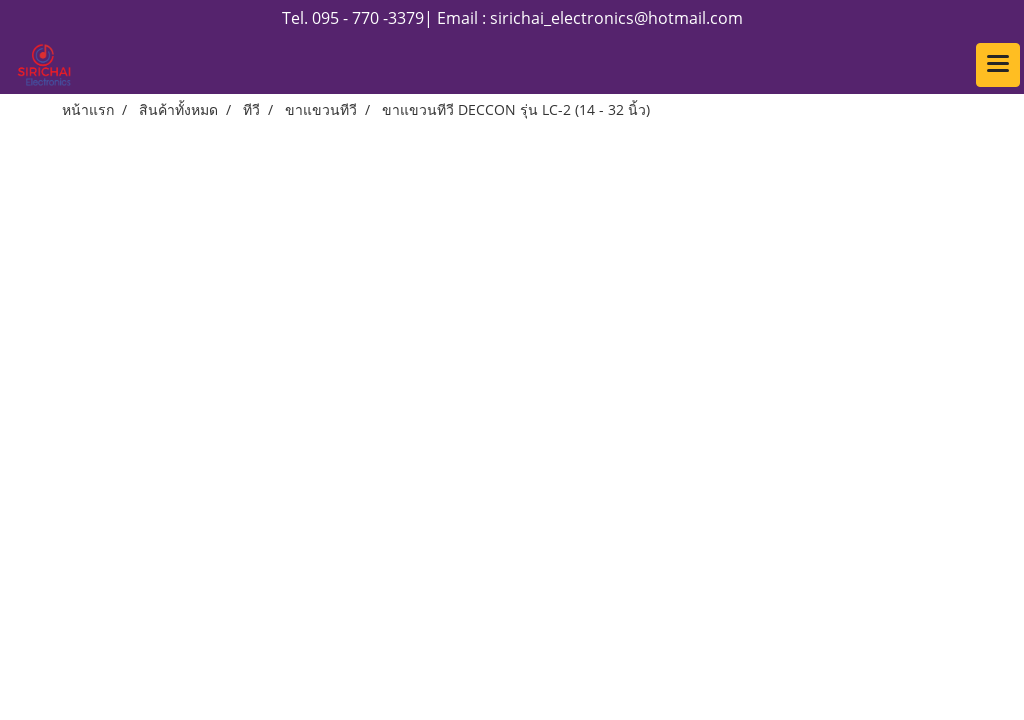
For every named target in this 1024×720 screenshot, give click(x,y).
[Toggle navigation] (998, 65)
